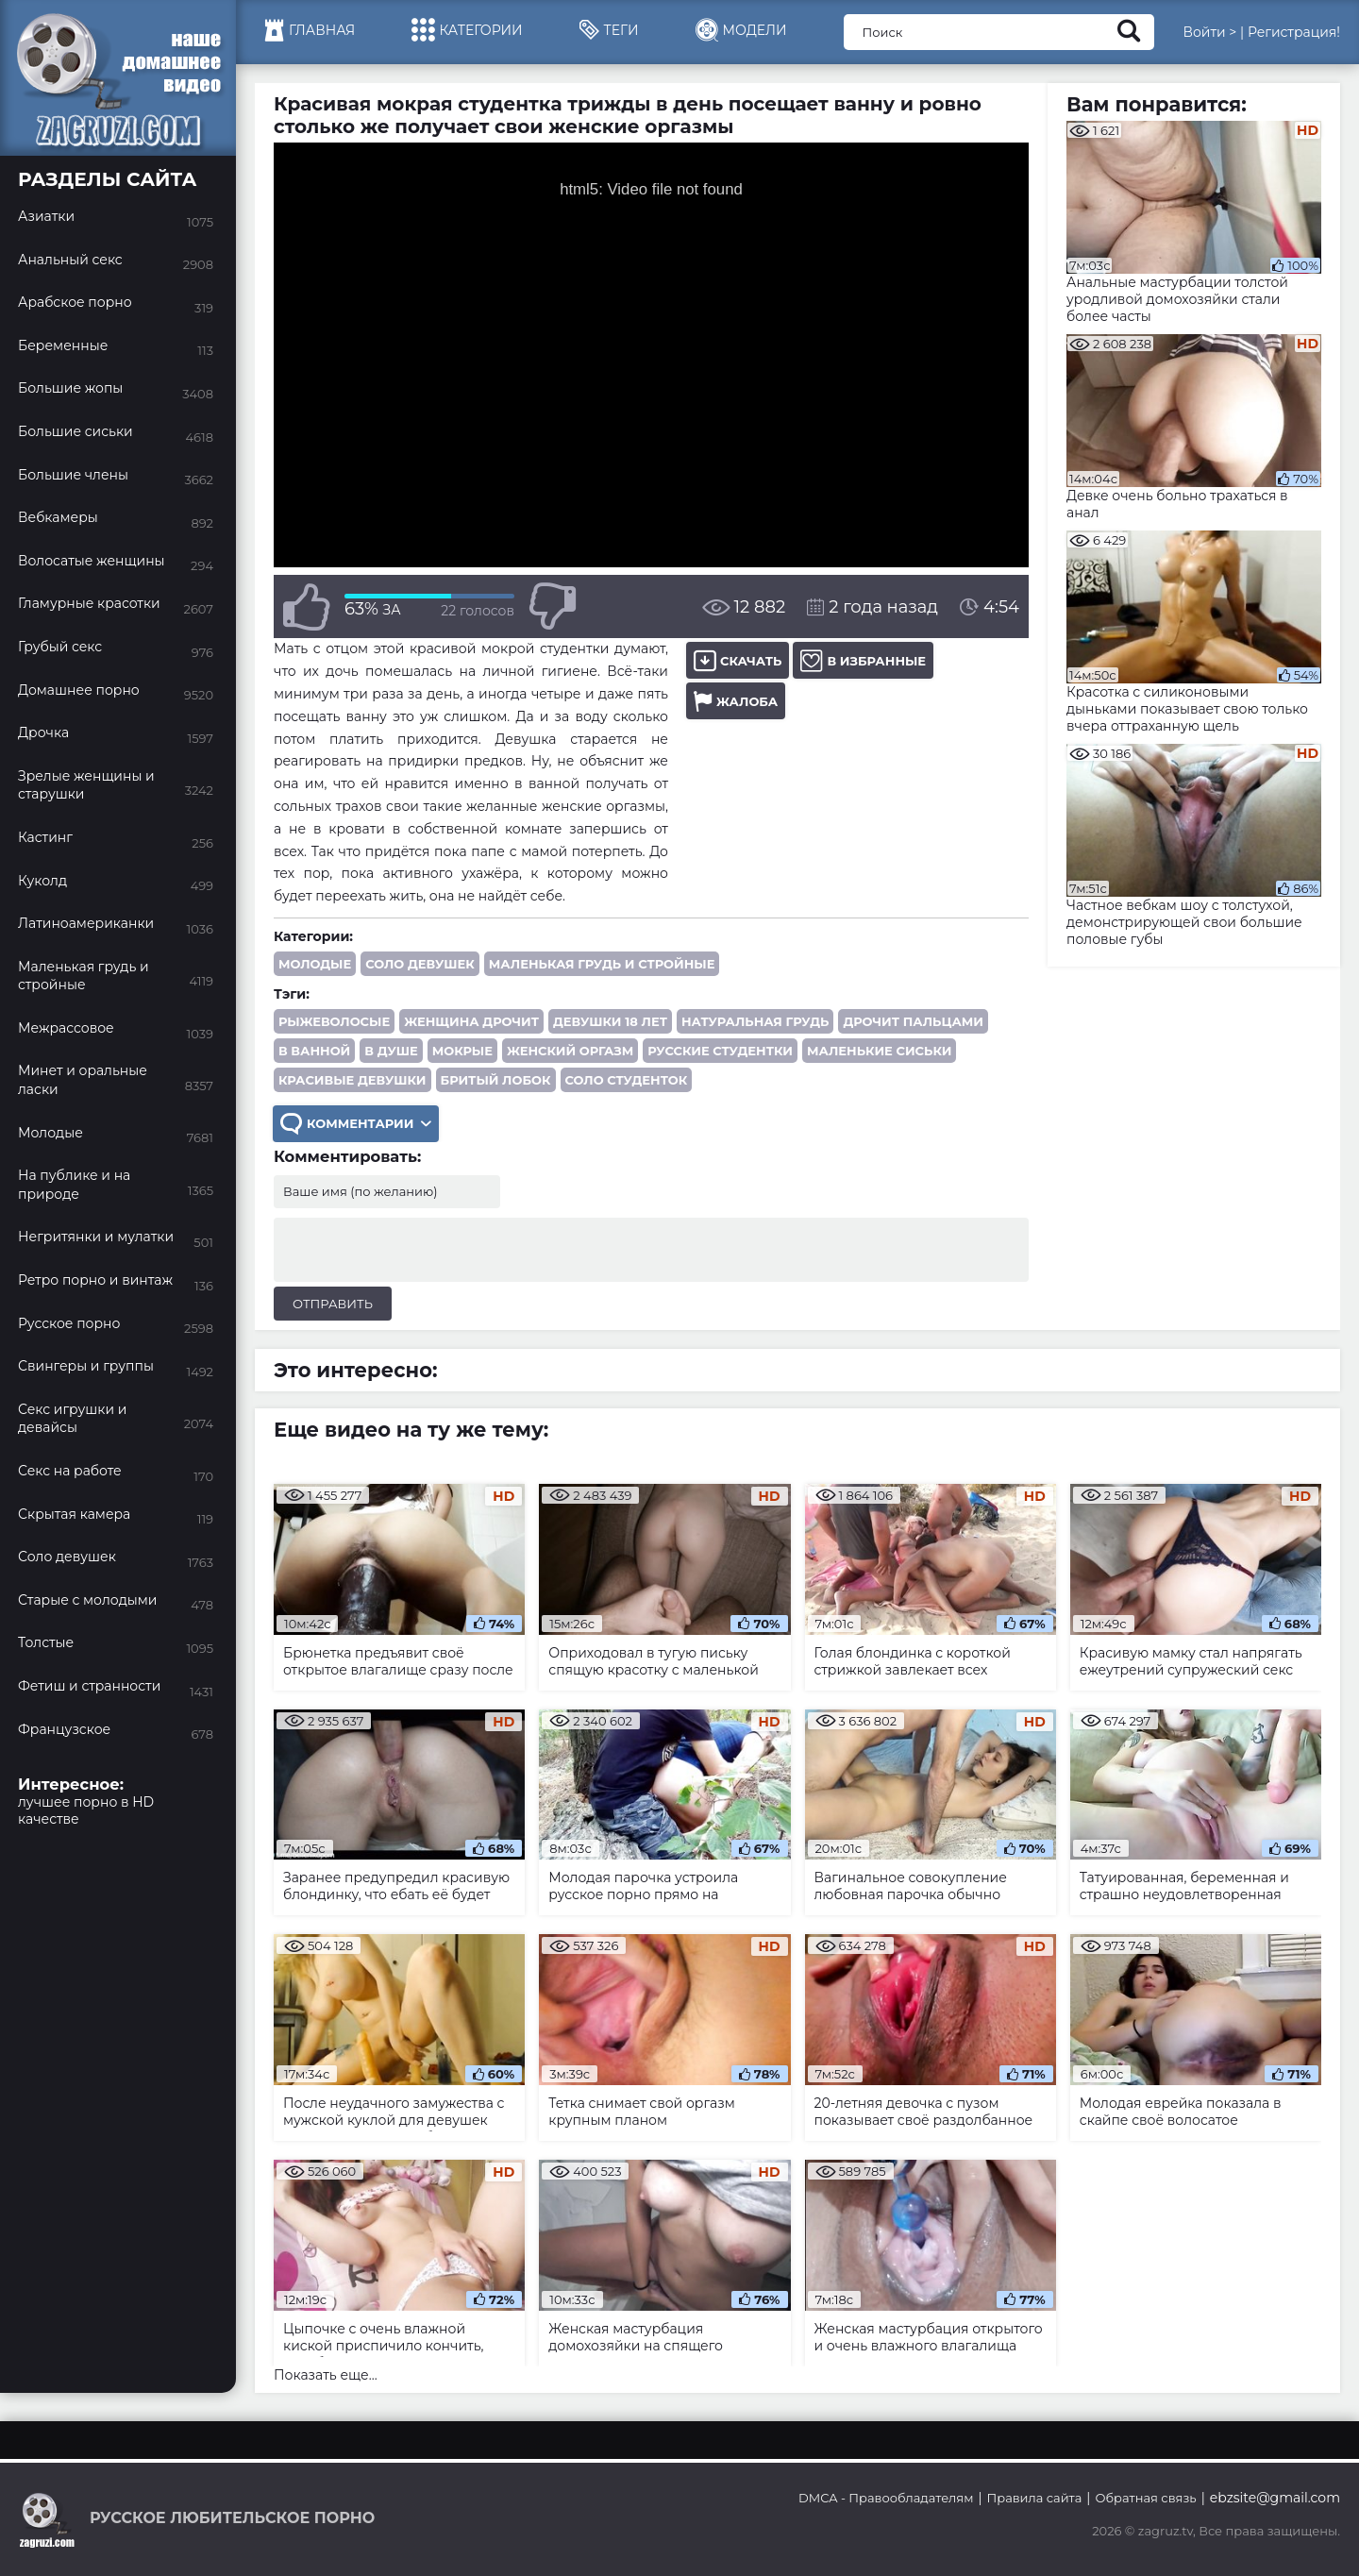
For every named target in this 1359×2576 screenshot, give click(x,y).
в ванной (314, 1050)
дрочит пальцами (913, 1021)
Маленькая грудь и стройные (602, 963)
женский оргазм (570, 1050)
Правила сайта (1034, 2497)
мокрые (462, 1050)
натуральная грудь (755, 1021)
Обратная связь (1145, 2497)
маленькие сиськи (879, 1050)
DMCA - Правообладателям (885, 2497)
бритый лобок (496, 1079)
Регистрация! (1294, 32)
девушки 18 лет (610, 1021)
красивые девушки (352, 1079)
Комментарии (355, 1124)
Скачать (737, 660)
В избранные (863, 660)
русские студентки (720, 1050)
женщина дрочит (471, 1021)
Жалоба (736, 701)
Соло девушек (420, 963)
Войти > (1209, 32)
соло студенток (626, 1079)
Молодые (314, 963)
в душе (390, 1050)
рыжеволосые (334, 1021)
